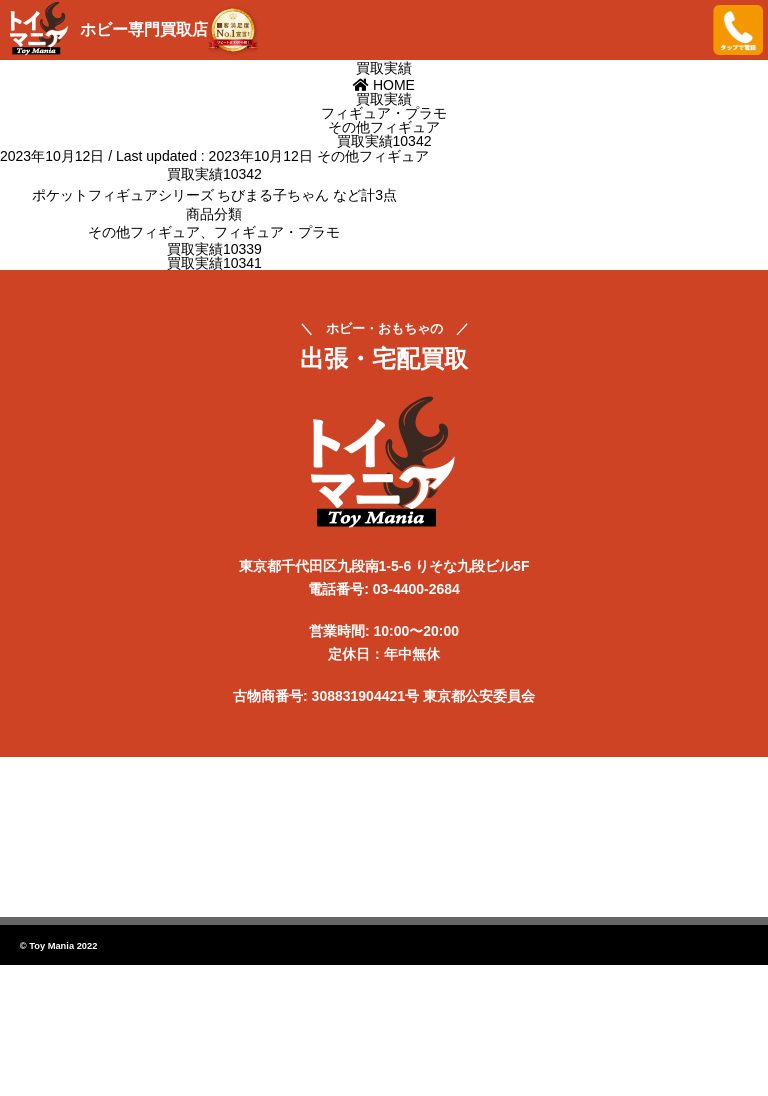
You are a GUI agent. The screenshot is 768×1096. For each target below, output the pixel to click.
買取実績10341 (214, 263)
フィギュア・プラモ (277, 232)
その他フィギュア (373, 156)
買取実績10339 (214, 249)
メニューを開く (683, 30)
